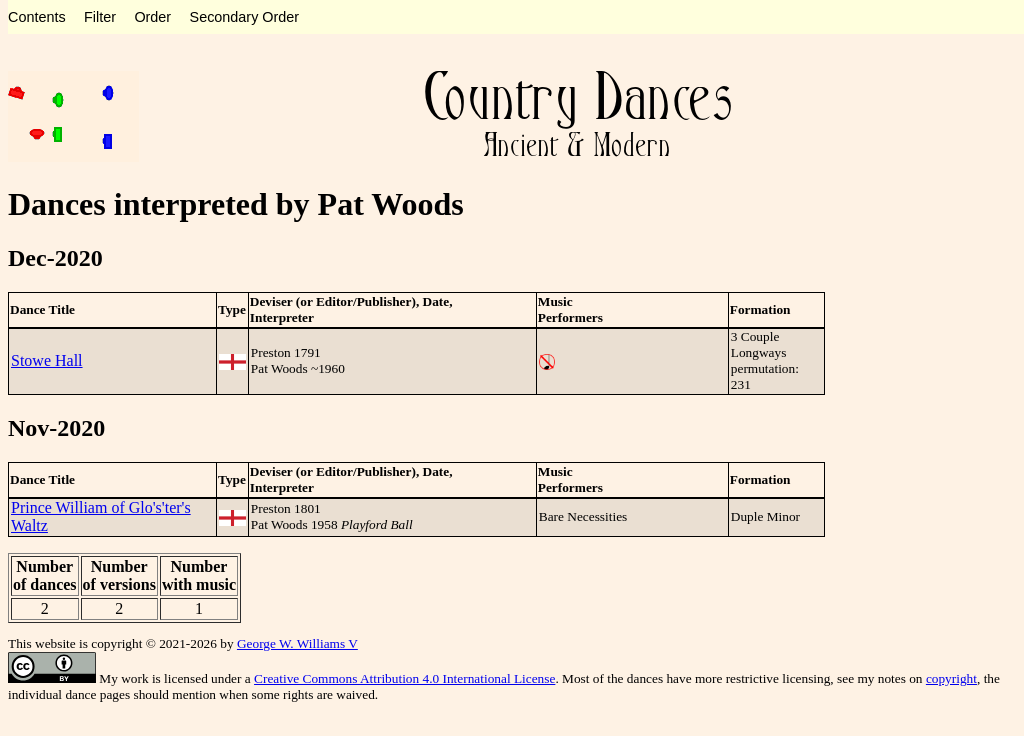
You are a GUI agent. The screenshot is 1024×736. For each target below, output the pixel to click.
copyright (951, 678)
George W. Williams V (297, 643)
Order (152, 17)
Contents (37, 17)
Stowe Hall (47, 360)
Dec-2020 (55, 258)
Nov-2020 (56, 428)
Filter (100, 17)
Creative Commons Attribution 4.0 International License (404, 678)
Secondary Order (245, 17)
